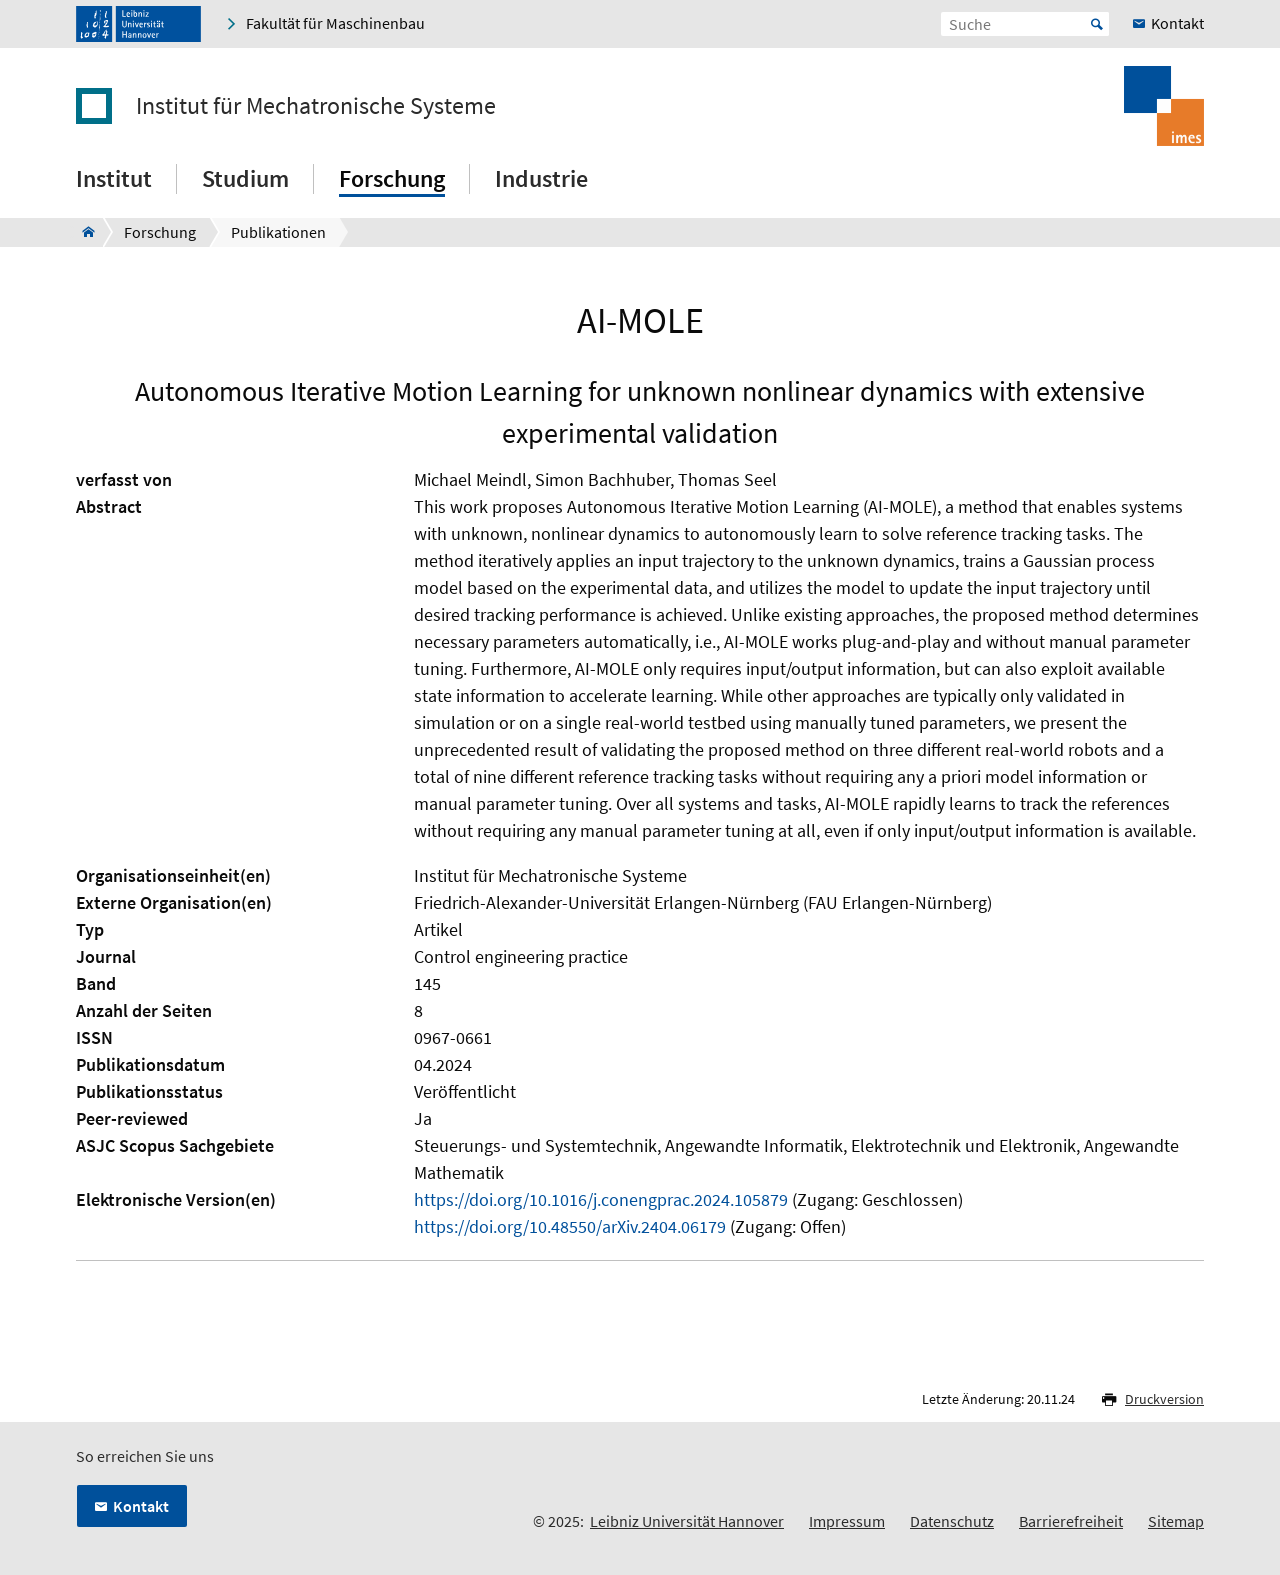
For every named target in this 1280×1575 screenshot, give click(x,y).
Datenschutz (952, 1521)
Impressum (847, 1521)
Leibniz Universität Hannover (687, 1521)
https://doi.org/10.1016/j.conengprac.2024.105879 (601, 1199)
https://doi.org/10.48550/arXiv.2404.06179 (570, 1226)
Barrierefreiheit (1071, 1521)
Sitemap (1176, 1521)
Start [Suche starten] (1097, 24)
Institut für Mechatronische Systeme (316, 106)
